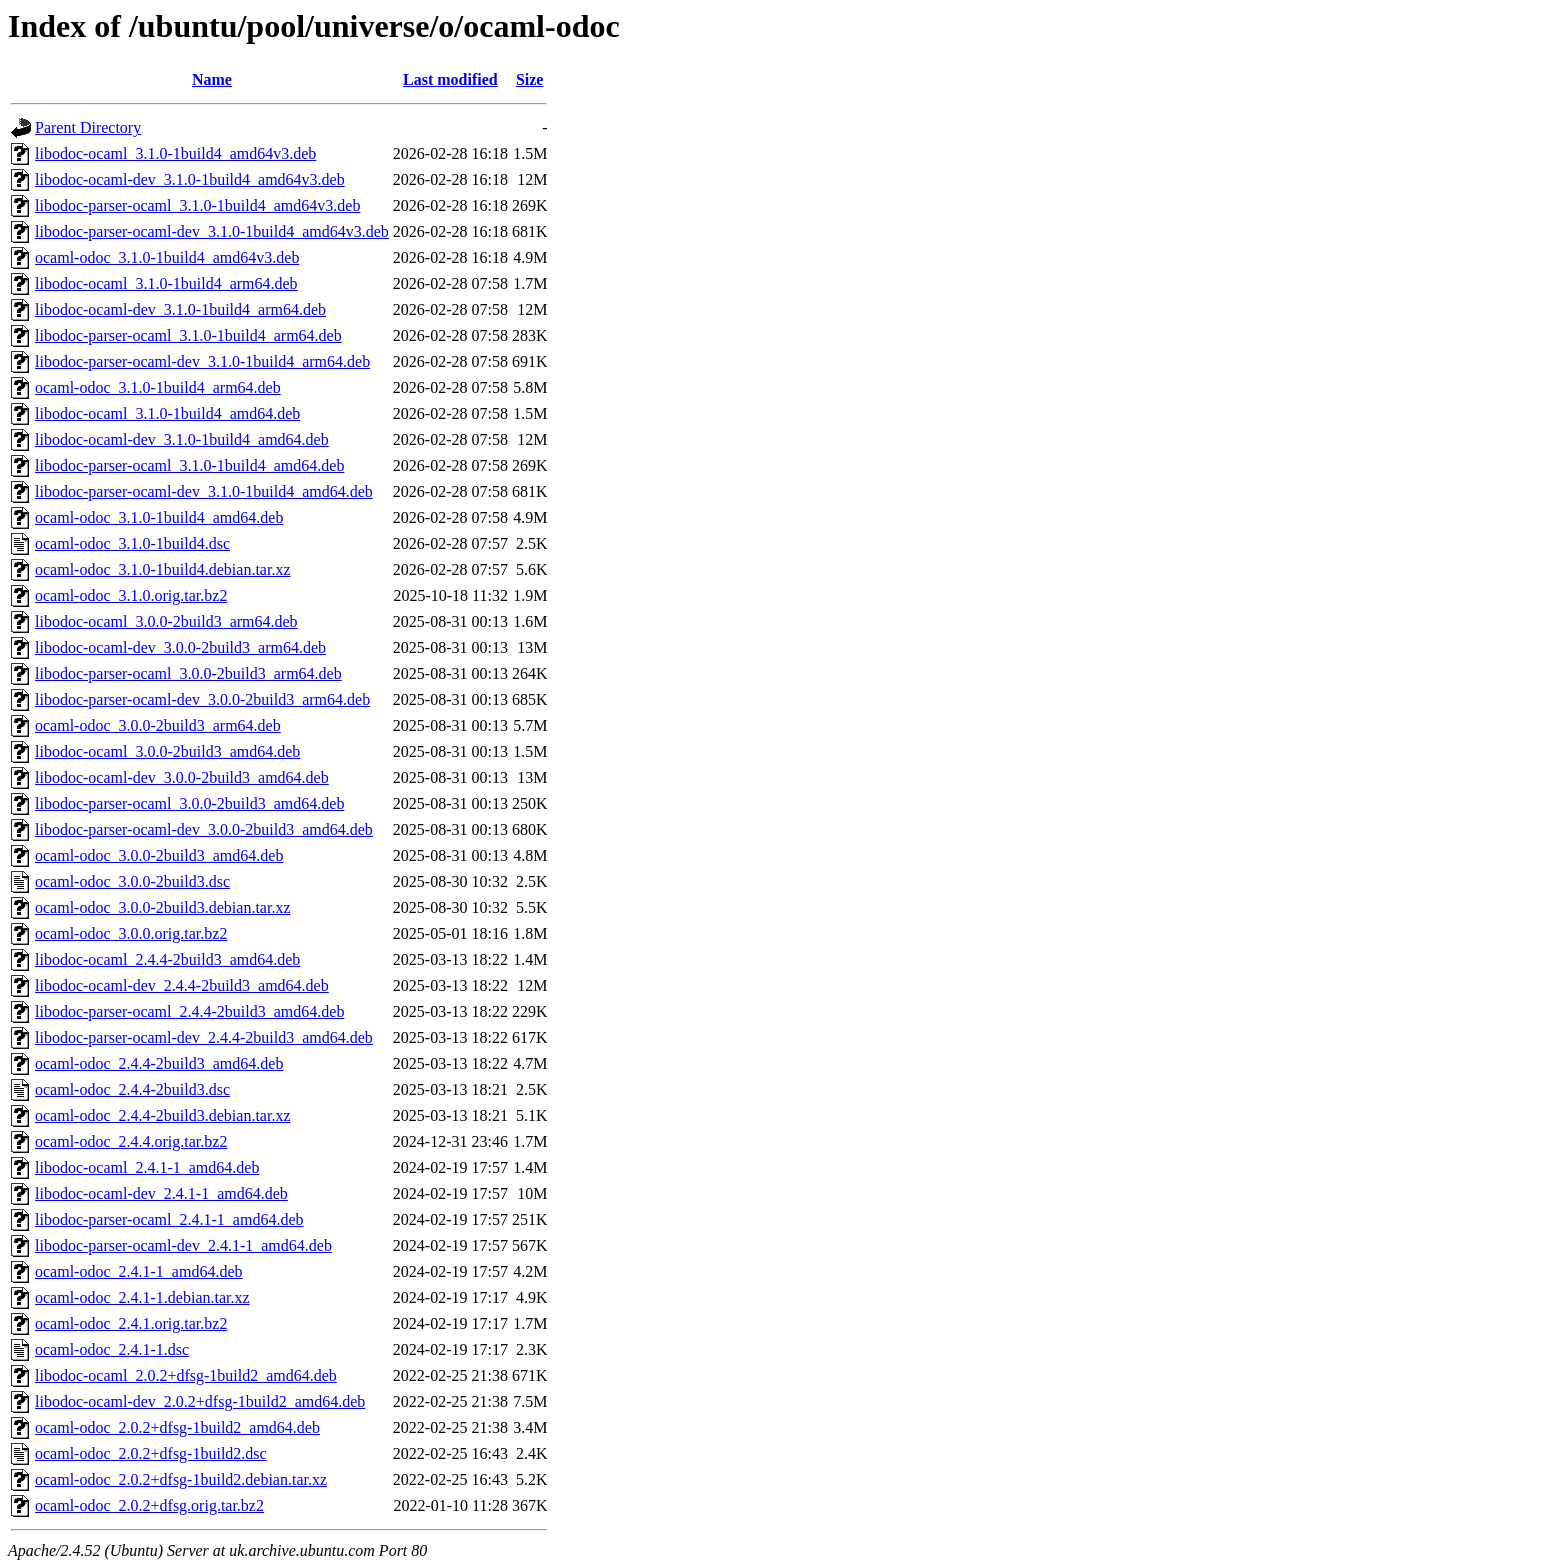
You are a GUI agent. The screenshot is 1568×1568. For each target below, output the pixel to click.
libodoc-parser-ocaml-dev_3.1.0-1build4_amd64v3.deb (212, 231)
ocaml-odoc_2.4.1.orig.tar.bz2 (131, 1323)
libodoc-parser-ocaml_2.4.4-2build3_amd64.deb (189, 1011)
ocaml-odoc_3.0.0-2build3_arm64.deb (158, 725)
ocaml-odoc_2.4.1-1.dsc (112, 1349)
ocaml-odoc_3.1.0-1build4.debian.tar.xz (162, 569)
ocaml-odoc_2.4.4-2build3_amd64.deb (159, 1063)
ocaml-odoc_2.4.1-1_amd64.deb (139, 1271)
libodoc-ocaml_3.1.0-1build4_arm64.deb (166, 283)
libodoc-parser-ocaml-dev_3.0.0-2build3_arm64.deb (202, 699)
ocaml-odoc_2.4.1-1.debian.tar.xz (142, 1297)
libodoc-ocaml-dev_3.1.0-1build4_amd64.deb (182, 439)
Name (212, 79)
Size (530, 79)
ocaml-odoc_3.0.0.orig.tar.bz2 (131, 933)
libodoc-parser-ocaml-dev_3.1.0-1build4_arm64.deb (202, 361)
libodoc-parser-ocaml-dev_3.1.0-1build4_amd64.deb (204, 491)
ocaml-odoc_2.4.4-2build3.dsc (132, 1089)
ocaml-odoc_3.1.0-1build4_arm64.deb (158, 387)
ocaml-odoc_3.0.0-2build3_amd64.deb (159, 855)
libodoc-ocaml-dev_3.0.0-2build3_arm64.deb (180, 647)
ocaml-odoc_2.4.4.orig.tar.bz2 (131, 1141)
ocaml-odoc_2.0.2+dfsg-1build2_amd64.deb (177, 1427)
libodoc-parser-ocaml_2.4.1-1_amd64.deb (169, 1219)
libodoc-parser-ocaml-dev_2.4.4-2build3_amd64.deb (204, 1037)
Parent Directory (88, 127)
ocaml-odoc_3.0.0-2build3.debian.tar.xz (162, 907)
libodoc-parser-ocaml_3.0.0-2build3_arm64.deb (188, 673)
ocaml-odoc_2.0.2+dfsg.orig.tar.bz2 (149, 1505)
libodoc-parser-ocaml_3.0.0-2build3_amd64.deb (189, 803)
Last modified (450, 79)
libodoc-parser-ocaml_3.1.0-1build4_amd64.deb (189, 465)
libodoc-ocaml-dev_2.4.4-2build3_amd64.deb (182, 985)
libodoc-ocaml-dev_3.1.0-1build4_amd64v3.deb (190, 179)
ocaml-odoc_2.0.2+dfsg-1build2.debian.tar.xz (181, 1479)
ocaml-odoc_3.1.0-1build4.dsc (132, 543)
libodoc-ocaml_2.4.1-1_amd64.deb (147, 1167)
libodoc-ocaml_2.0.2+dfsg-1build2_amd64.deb (186, 1375)
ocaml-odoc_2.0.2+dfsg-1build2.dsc (151, 1453)
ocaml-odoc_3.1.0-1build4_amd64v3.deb (167, 257)
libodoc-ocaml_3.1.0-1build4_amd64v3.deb (175, 153)
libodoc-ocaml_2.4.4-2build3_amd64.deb (167, 959)
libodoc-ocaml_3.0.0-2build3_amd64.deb (167, 751)
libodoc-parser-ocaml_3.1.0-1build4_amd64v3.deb (197, 205)
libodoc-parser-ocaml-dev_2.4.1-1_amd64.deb (183, 1245)
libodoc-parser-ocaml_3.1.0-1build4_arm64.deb (188, 335)
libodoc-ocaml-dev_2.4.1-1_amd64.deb (161, 1193)
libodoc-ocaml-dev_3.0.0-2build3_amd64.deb (182, 777)
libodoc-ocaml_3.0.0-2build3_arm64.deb (166, 621)
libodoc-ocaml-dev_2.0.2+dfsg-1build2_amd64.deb (200, 1401)
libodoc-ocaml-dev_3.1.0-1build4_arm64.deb (180, 309)
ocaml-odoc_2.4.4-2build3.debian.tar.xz (162, 1115)
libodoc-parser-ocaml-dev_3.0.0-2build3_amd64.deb (204, 829)
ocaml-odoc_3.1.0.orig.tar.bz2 (131, 595)
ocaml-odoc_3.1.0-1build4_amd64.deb (159, 517)
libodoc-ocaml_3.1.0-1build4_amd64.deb (167, 413)
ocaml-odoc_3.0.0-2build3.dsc (132, 881)
